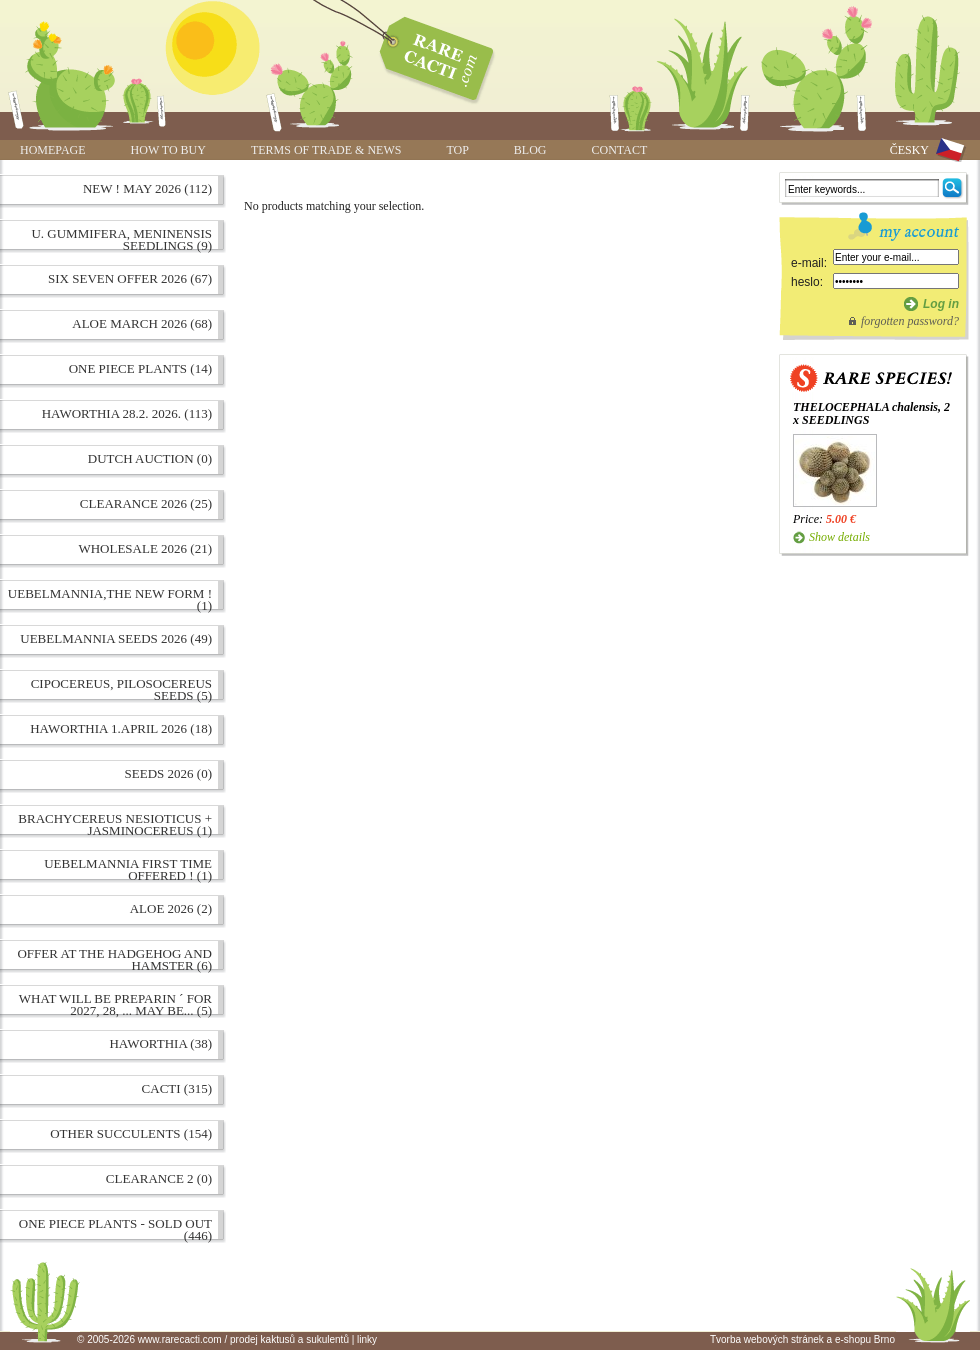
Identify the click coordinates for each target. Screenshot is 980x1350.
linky (367, 1339)
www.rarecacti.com (426, 55)
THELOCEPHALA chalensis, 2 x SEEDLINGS (871, 413)
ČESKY (909, 150)
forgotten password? (910, 321)
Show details (839, 537)
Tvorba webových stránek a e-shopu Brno (802, 1339)
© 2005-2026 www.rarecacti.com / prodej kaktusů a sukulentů (213, 1339)
